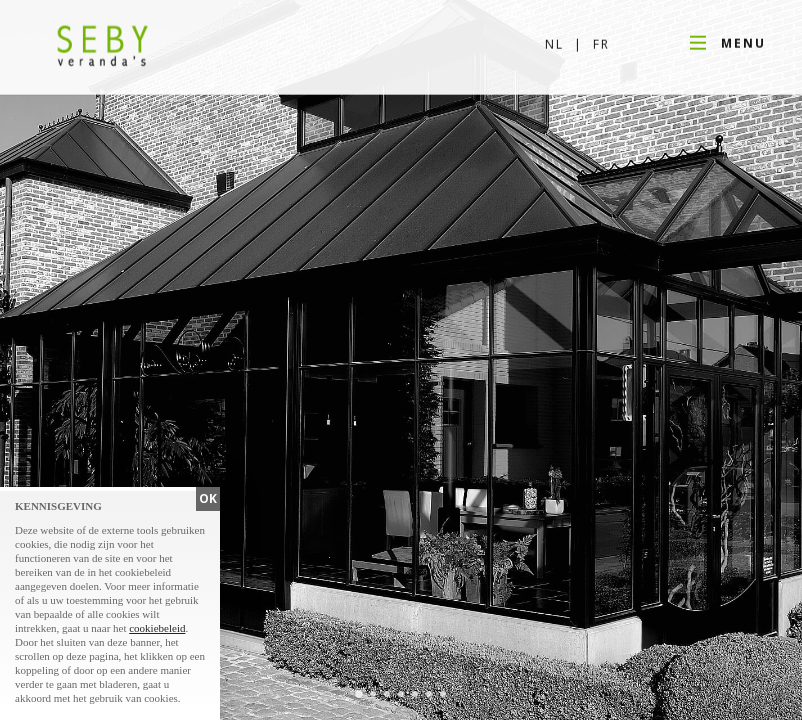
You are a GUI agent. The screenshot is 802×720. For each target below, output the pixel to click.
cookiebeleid (157, 628)
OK (208, 498)
